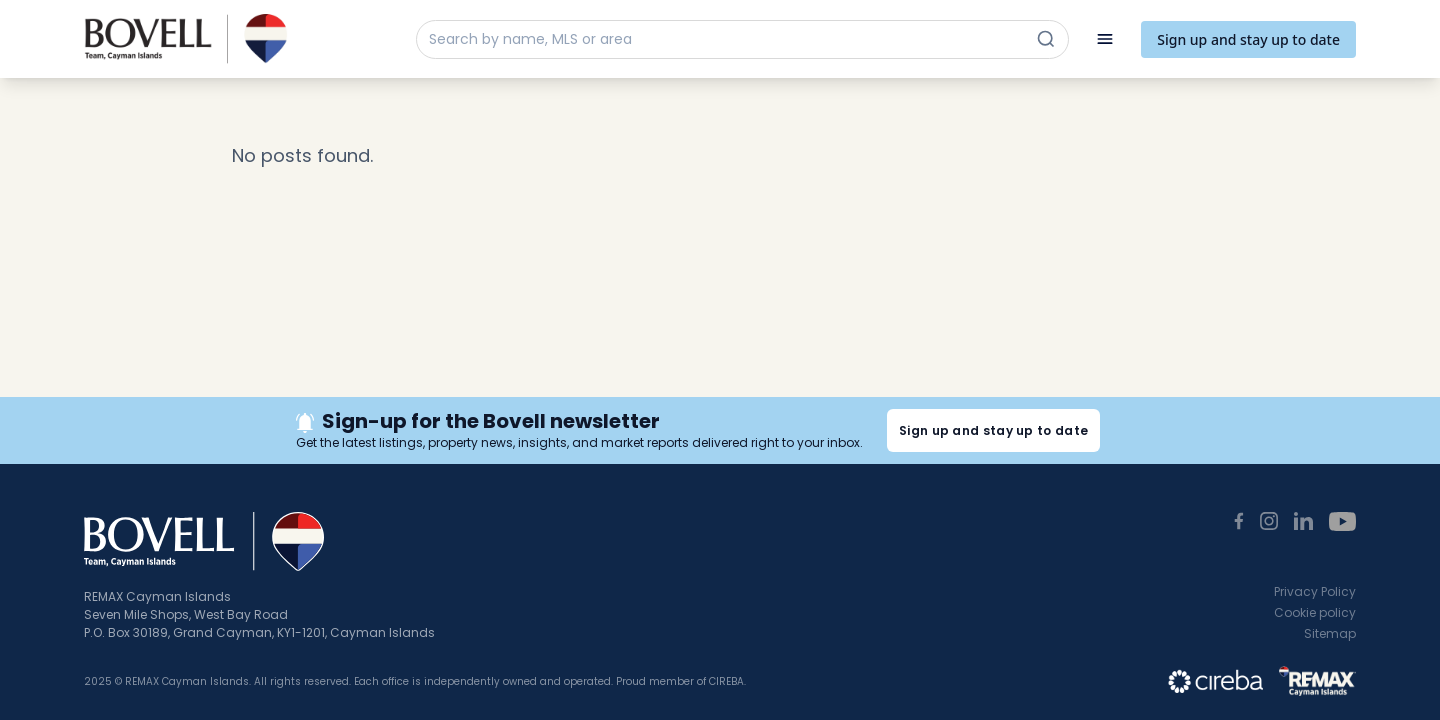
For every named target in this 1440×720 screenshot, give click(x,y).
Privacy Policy (1315, 591)
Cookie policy (1315, 612)
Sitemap (1330, 633)
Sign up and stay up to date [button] (993, 430)
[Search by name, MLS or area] (724, 39)
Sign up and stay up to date (1248, 39)
